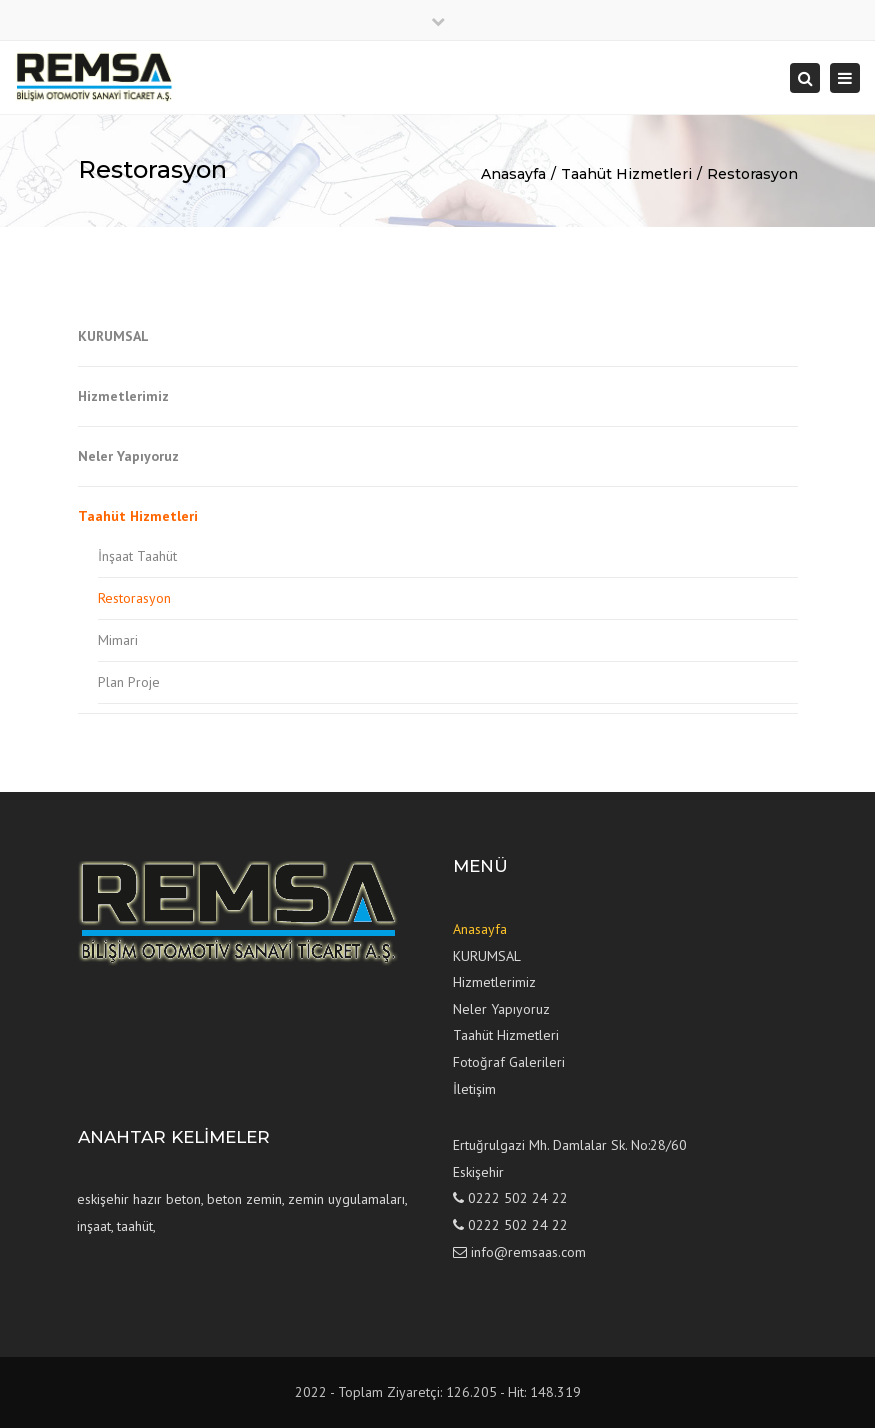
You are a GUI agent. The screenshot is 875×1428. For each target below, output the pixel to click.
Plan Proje (129, 682)
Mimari (118, 640)
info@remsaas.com (528, 1252)
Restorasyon (752, 174)
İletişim (474, 1089)
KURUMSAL (113, 336)
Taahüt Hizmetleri (626, 174)
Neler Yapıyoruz (128, 456)
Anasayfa (513, 174)
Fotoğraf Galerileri (509, 1062)
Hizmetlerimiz (123, 396)
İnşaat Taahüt (137, 556)
